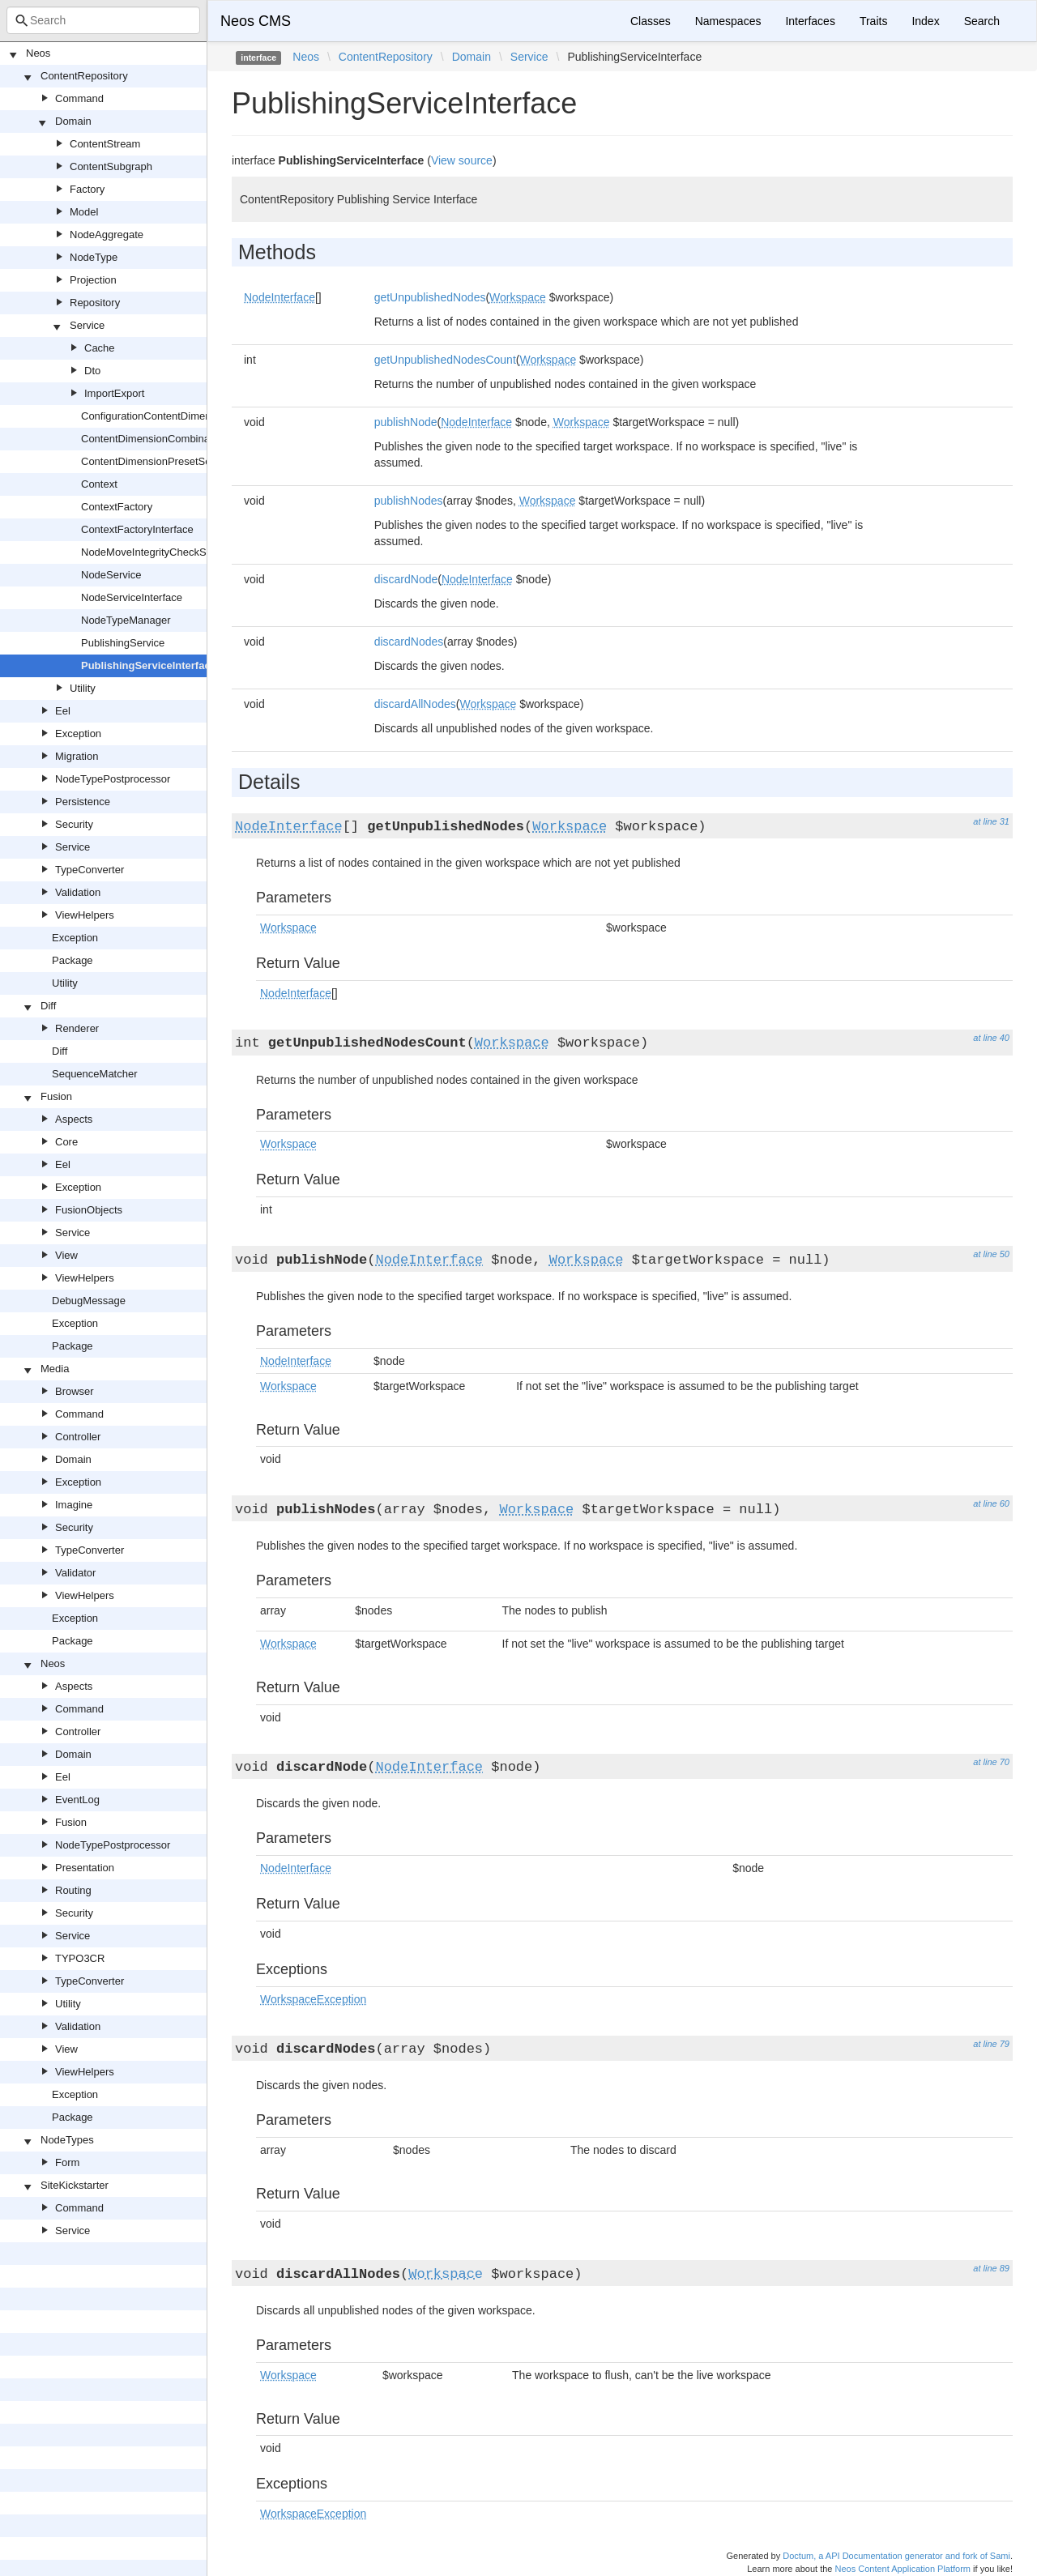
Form (67, 2162)
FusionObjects (88, 1210)
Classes (650, 21)
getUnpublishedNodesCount (445, 359)
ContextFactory (116, 507)
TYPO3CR (80, 1958)
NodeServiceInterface (131, 597)
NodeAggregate (106, 234)
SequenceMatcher (95, 1074)
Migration (76, 756)
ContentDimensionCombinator (151, 439)
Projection (93, 280)
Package (72, 960)
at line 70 (991, 1762)
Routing (73, 1890)
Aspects (73, 1119)
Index (925, 21)
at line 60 (991, 1503)
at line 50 (991, 1254)
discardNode (406, 579)
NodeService (111, 575)
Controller (77, 1437)
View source (462, 160)
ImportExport (114, 393)
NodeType (93, 257)
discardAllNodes (415, 703)
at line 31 (991, 821)
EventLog (77, 1799)
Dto (92, 371)
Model (84, 212)
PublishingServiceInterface (148, 665)
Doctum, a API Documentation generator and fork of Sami (896, 2556)
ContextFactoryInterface (137, 529)
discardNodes (409, 641)
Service (87, 325)
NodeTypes (67, 2140)
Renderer (77, 1028)
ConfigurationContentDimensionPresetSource (187, 416)
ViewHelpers (84, 915)
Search (982, 21)
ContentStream (105, 144)
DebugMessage (89, 1300)
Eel (62, 711)
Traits (873, 21)
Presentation (84, 1868)
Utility (83, 688)
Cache (99, 348)
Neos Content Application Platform (902, 2569)
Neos (38, 53)
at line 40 (991, 1038)
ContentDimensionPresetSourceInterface (176, 461)
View (66, 1255)
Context (99, 484)
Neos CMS (255, 21)
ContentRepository (84, 76)
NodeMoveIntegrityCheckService (157, 552)
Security (74, 824)
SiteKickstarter (75, 2185)
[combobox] (103, 20)
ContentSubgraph (111, 166)
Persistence (82, 801)
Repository (95, 302)
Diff (48, 1006)
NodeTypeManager (126, 620)
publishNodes (408, 500)
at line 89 (991, 2268)
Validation (77, 892)
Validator (75, 1573)
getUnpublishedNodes (430, 297)
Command (79, 98)
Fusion (56, 1096)
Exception (78, 733)
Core (66, 1142)
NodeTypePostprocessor (112, 779)
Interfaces (809, 21)
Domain (73, 121)
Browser (74, 1391)
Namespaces (728, 21)
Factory (87, 189)
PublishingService (122, 643)
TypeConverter (89, 870)
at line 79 (991, 2044)
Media (55, 1369)
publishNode (405, 422)
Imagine (73, 1505)
